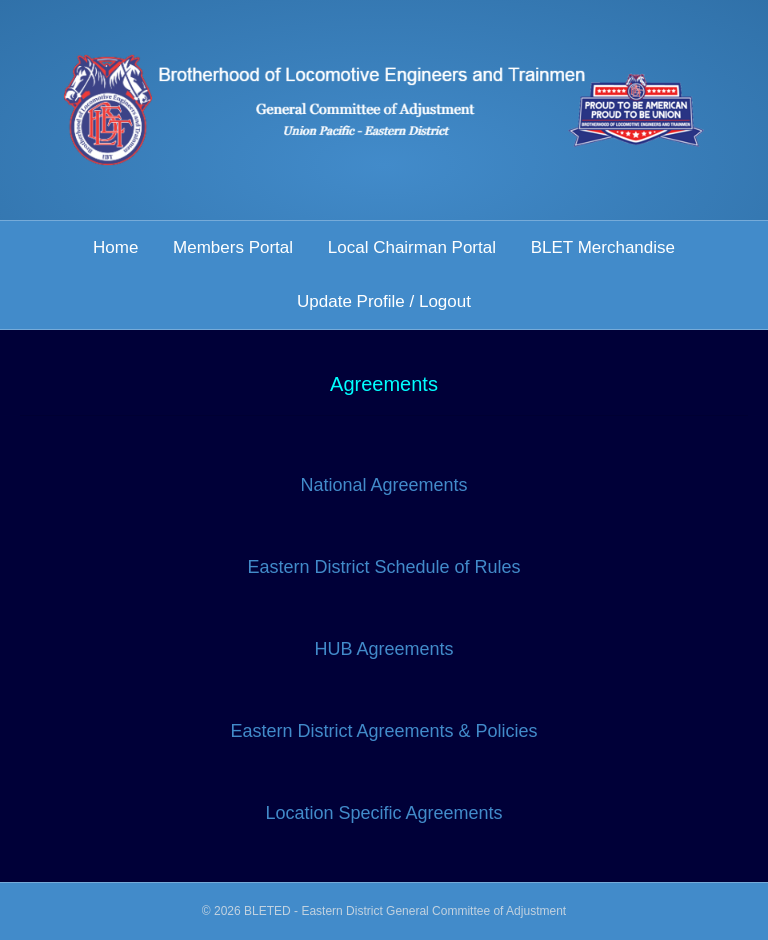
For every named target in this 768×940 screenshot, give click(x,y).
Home (115, 247)
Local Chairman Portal (412, 247)
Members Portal (233, 247)
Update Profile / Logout (384, 301)
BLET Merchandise (603, 247)
